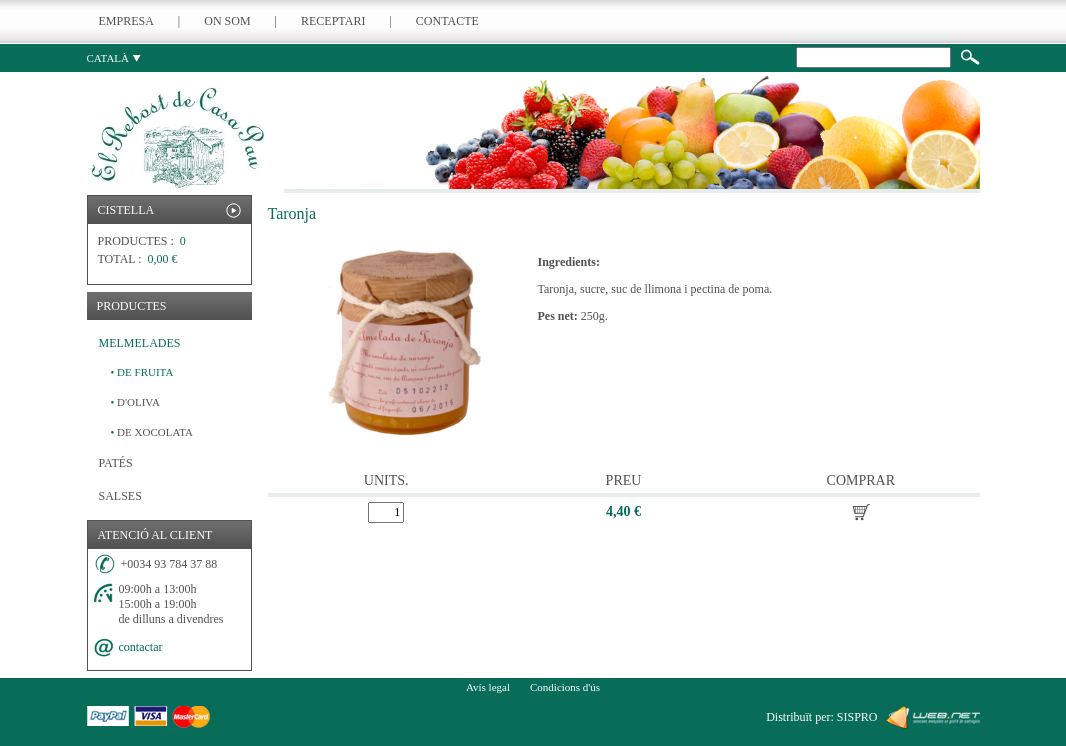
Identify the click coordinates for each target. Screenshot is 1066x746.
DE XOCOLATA (152, 432)
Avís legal (488, 687)
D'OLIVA (135, 402)
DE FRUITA (142, 372)
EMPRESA (126, 21)
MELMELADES (140, 343)
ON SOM (227, 21)
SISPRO (857, 717)
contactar (141, 647)
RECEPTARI (333, 21)
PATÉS (116, 463)
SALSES (120, 496)
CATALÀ (114, 58)
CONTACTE (447, 21)
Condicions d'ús (565, 687)
